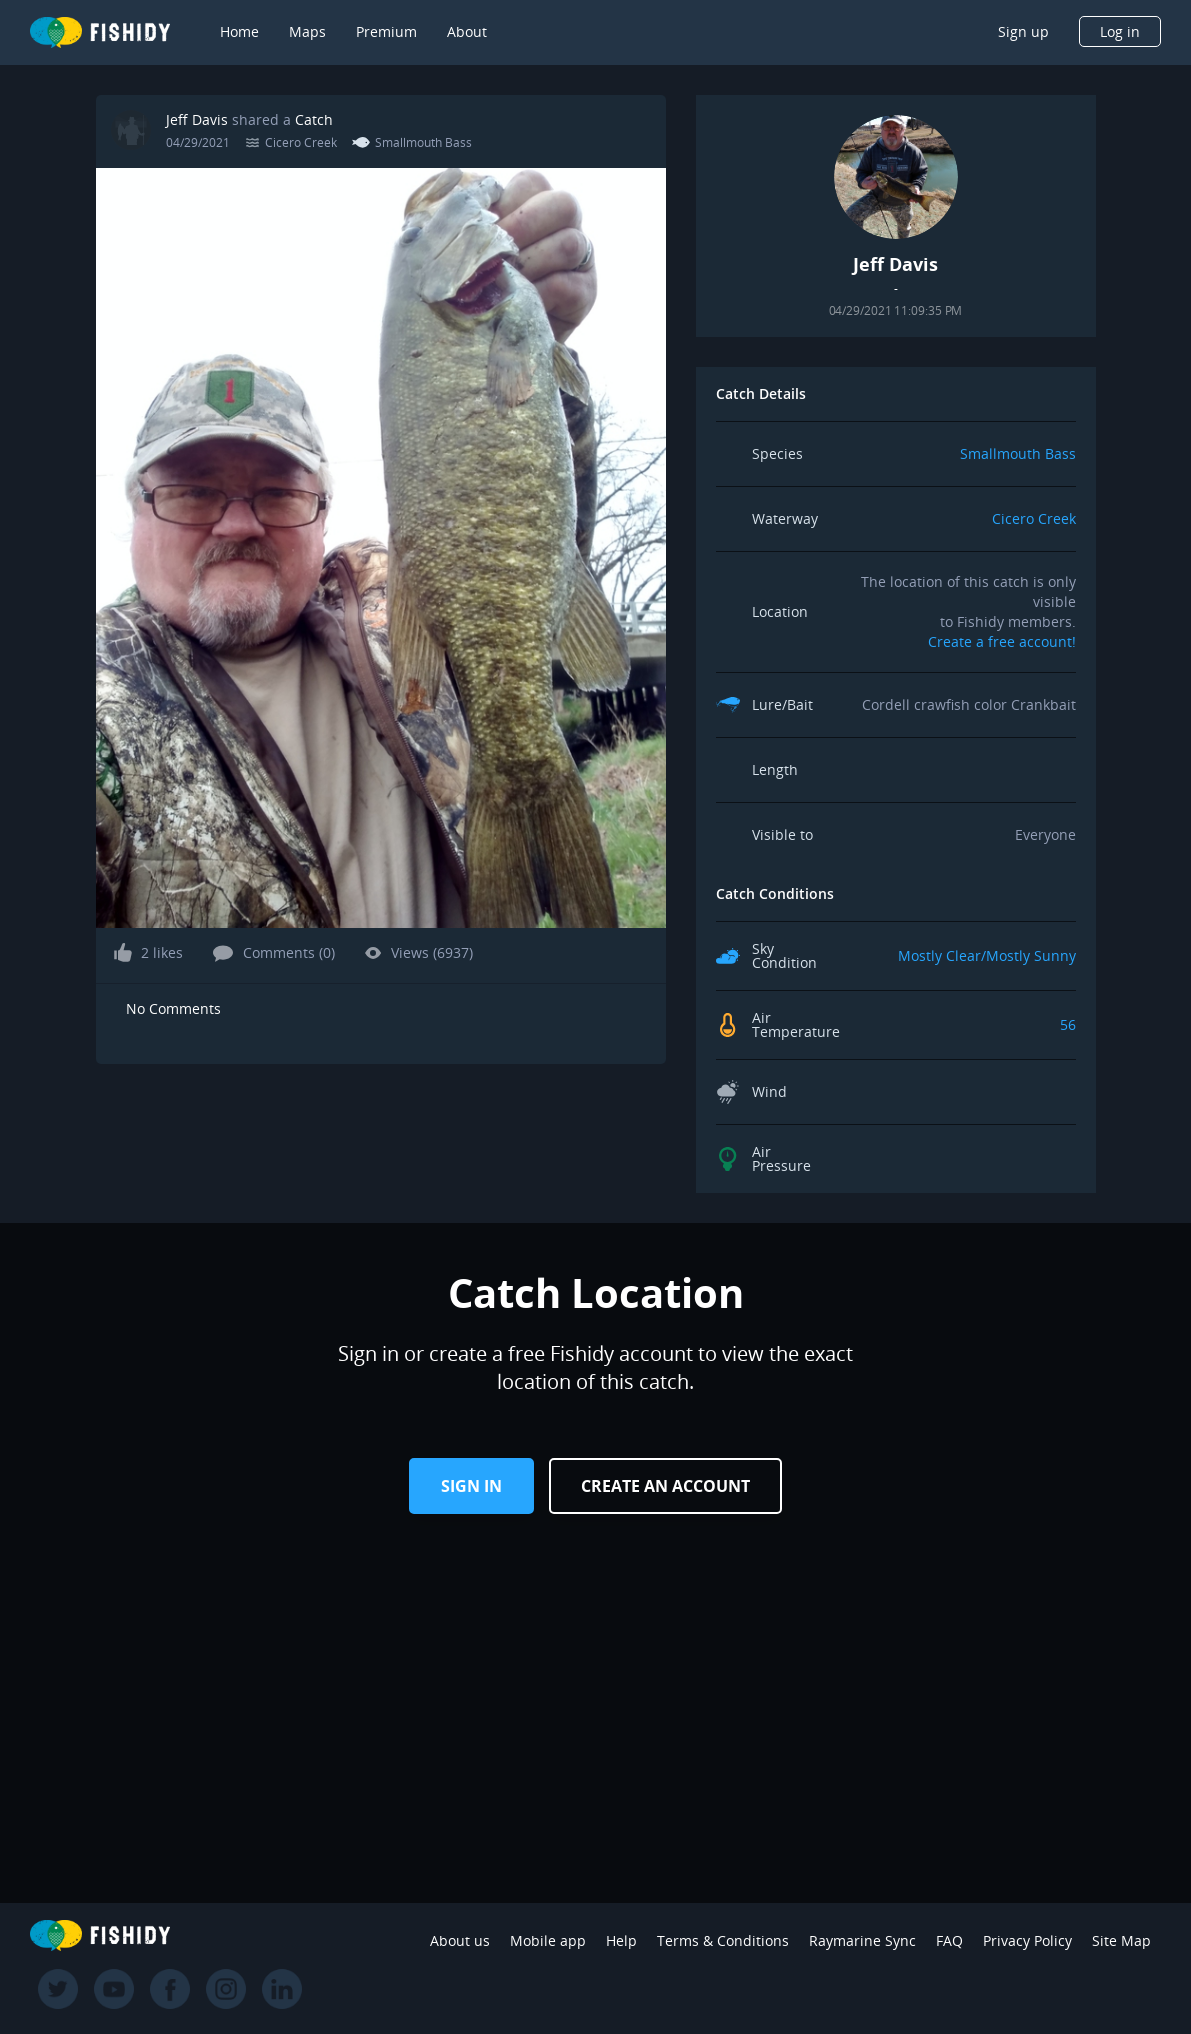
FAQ (949, 1940)
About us (460, 1940)
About (467, 31)
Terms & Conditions (723, 1940)
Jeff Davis (197, 119)
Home (239, 31)
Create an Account (665, 1486)
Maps (307, 31)
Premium (386, 31)
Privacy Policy (1027, 1940)
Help (621, 1940)
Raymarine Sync (862, 1940)
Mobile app (548, 1940)
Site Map (1121, 1940)
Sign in (471, 1486)
